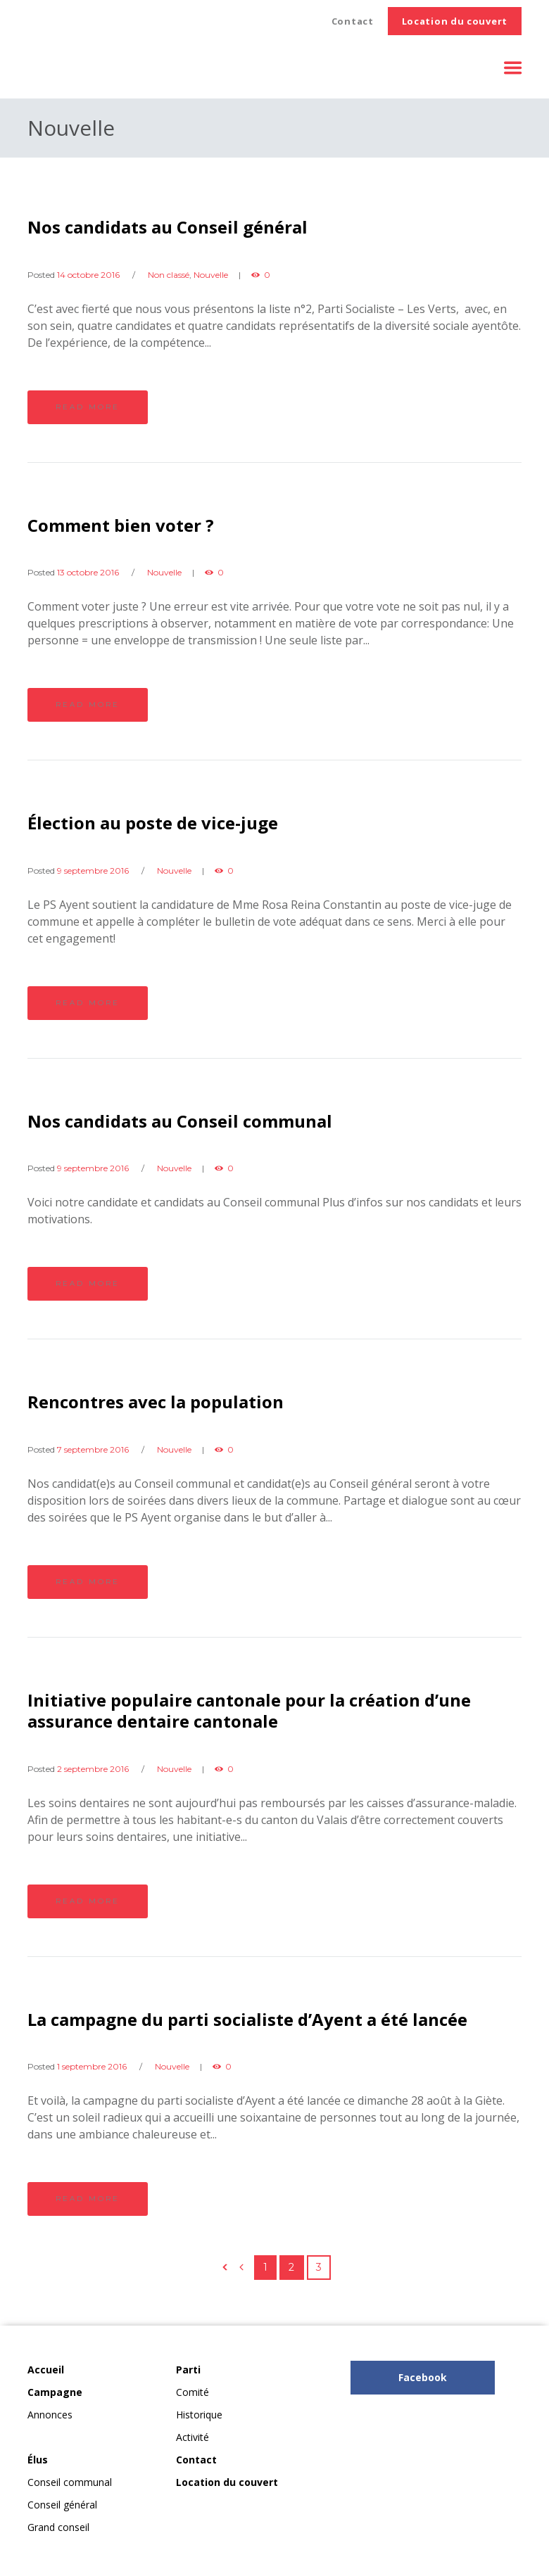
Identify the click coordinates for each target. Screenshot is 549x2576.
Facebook (422, 2377)
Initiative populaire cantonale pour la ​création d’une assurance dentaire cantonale (249, 1710)
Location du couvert (454, 21)
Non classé (168, 274)
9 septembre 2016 (93, 870)
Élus (37, 2459)
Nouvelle (211, 274)
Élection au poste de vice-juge (152, 822)
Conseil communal (69, 2482)
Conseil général (62, 2504)
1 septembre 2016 (92, 2066)
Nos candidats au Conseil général (167, 226)
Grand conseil (58, 2527)
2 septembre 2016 (93, 1769)
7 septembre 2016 (93, 1449)
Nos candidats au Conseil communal (179, 1121)
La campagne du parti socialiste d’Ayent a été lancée (247, 2019)
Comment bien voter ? (120, 525)
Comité (192, 2392)
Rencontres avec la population (155, 1401)
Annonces (49, 2414)
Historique (199, 2414)
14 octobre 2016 (88, 274)
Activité (192, 2437)
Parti (188, 2369)
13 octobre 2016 (88, 572)
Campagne (54, 2392)
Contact (353, 21)
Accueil (45, 2369)
